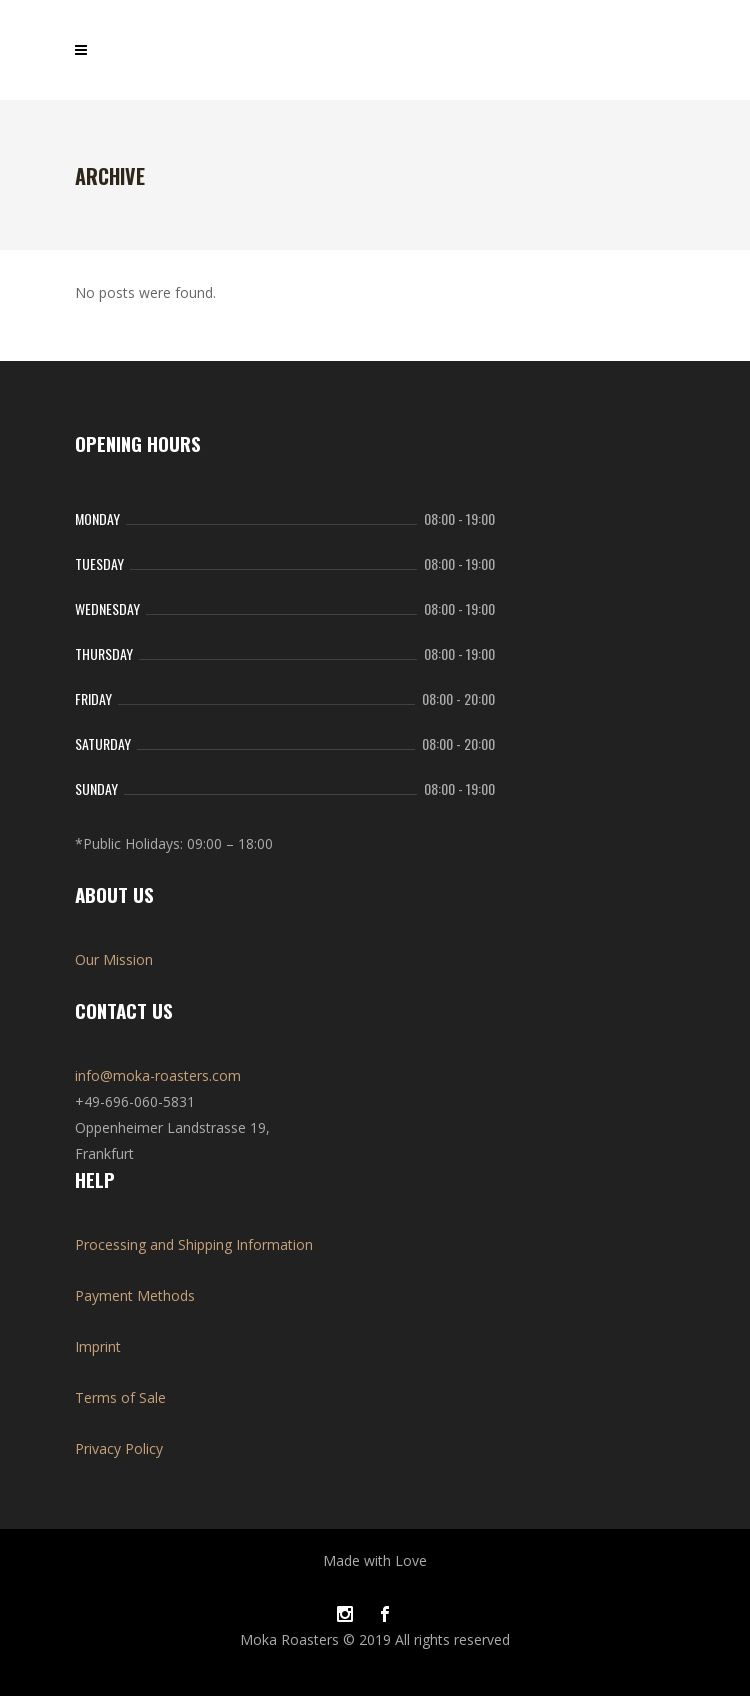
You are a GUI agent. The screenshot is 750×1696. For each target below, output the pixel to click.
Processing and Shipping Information (194, 1244)
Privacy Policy (119, 1448)
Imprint (98, 1346)
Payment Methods (135, 1295)
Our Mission (114, 959)
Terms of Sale (120, 1397)
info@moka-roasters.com (158, 1075)
